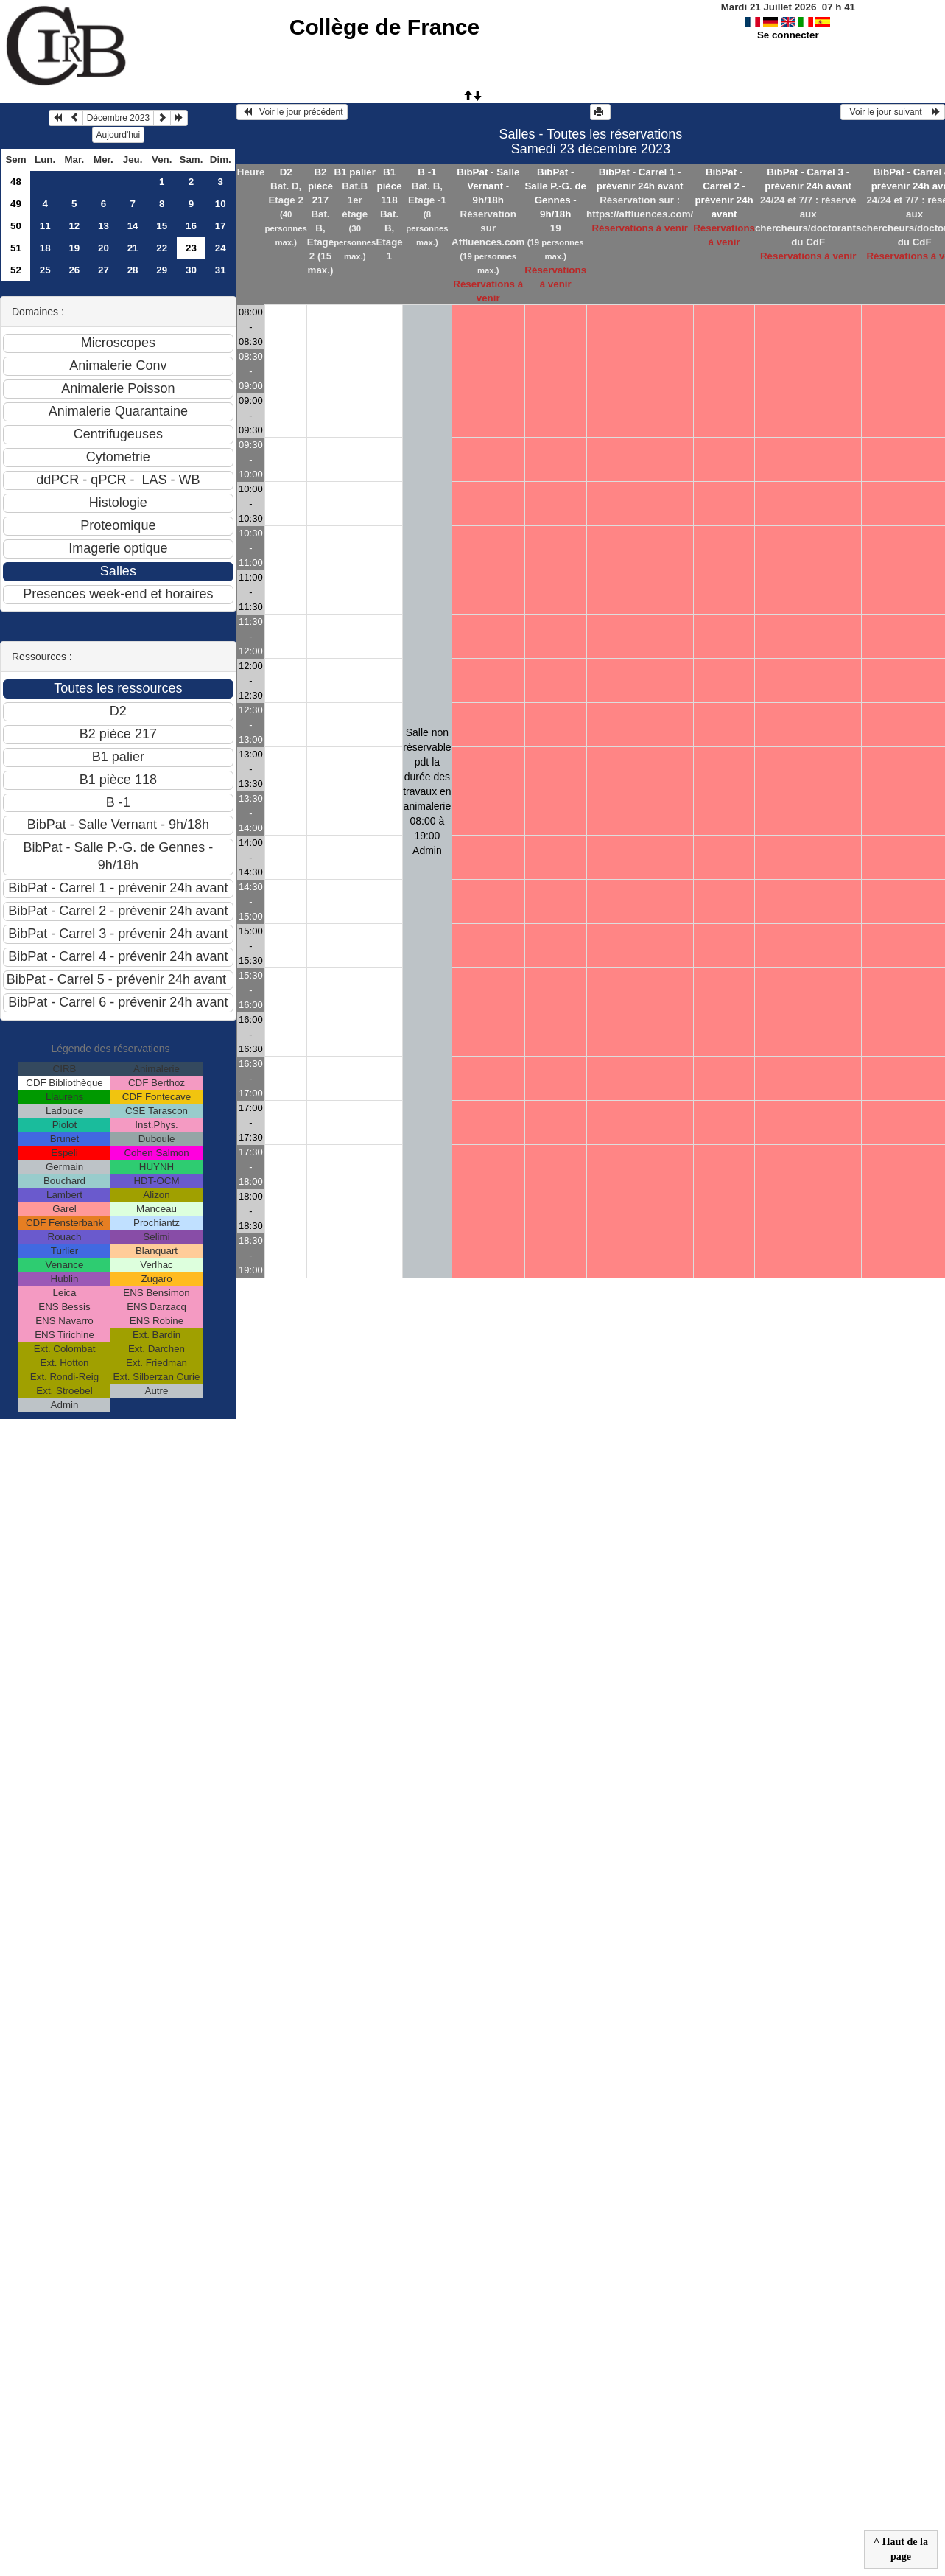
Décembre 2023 (118, 118)
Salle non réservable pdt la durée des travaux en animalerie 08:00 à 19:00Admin (427, 791)
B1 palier (355, 172)
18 (45, 247)
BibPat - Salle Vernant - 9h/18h (488, 186)
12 (74, 225)
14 (132, 225)
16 (191, 225)
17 (220, 225)
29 (161, 270)
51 (15, 247)
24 (220, 247)
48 (15, 181)
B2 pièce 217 (320, 186)
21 (132, 247)
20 (103, 247)
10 (220, 203)
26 (74, 270)
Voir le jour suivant (893, 112)
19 (74, 247)
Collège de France (384, 27)
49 (15, 203)
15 (161, 225)
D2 (286, 172)
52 (15, 270)
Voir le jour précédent (292, 112)
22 (161, 247)
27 (103, 270)
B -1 (427, 172)
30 (191, 270)
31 (220, 270)
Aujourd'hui (118, 135)
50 (15, 225)
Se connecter (788, 35)
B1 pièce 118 (389, 186)
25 (45, 270)
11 (45, 225)
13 (103, 225)
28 (132, 270)
